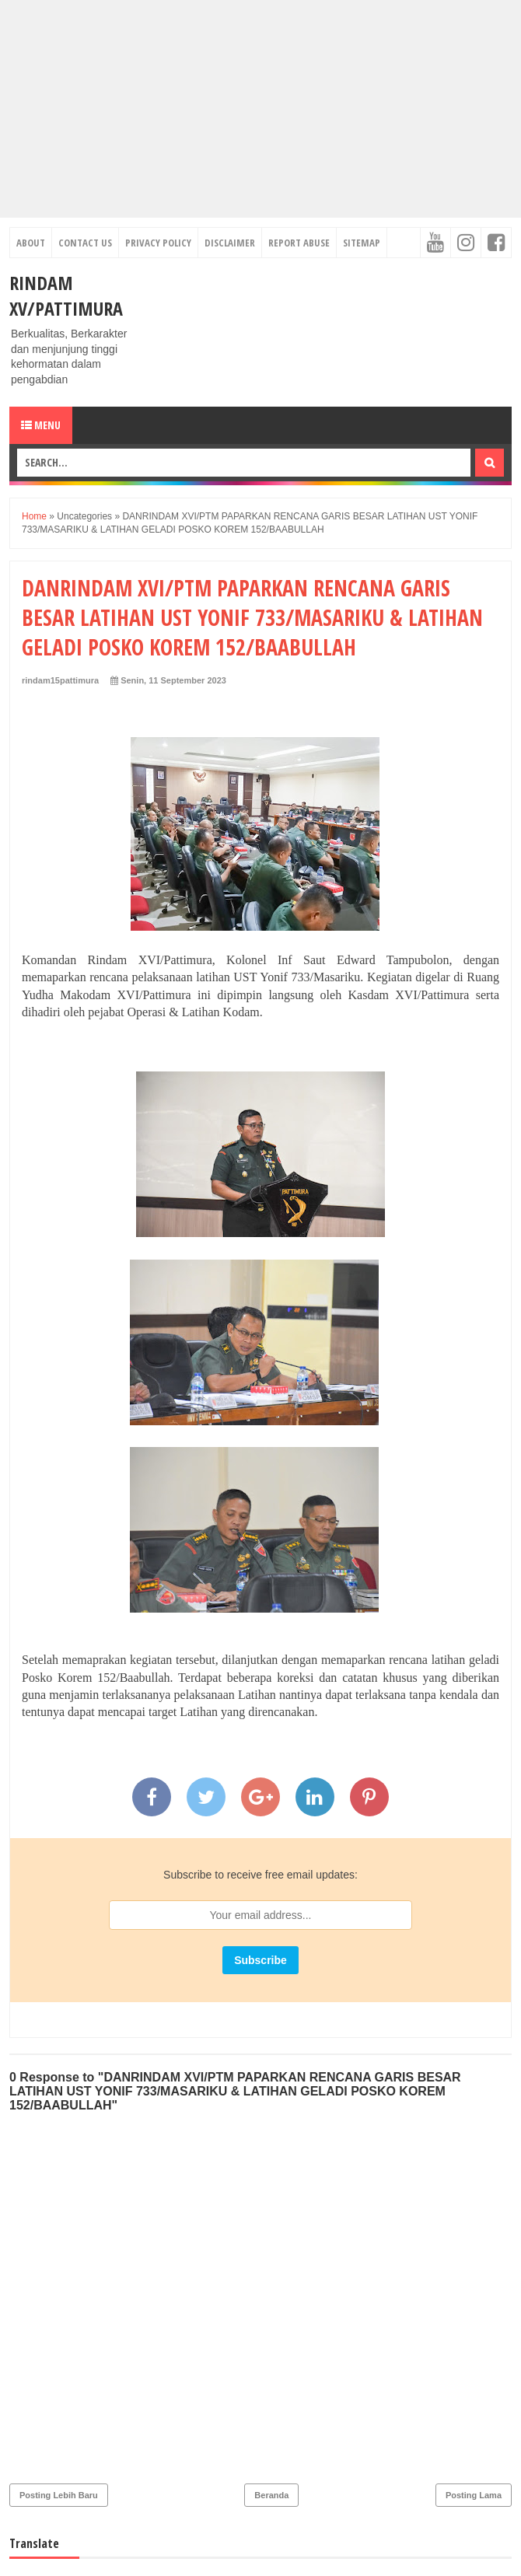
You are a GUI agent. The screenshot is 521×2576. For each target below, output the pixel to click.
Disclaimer (230, 243)
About (30, 243)
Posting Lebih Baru (58, 2495)
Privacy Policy (158, 243)
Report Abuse (299, 243)
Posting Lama (474, 2495)
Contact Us (85, 243)
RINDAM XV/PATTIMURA (66, 295)
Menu (41, 425)
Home (34, 516)
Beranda (271, 2495)
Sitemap (361, 243)
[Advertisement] (260, 109)
